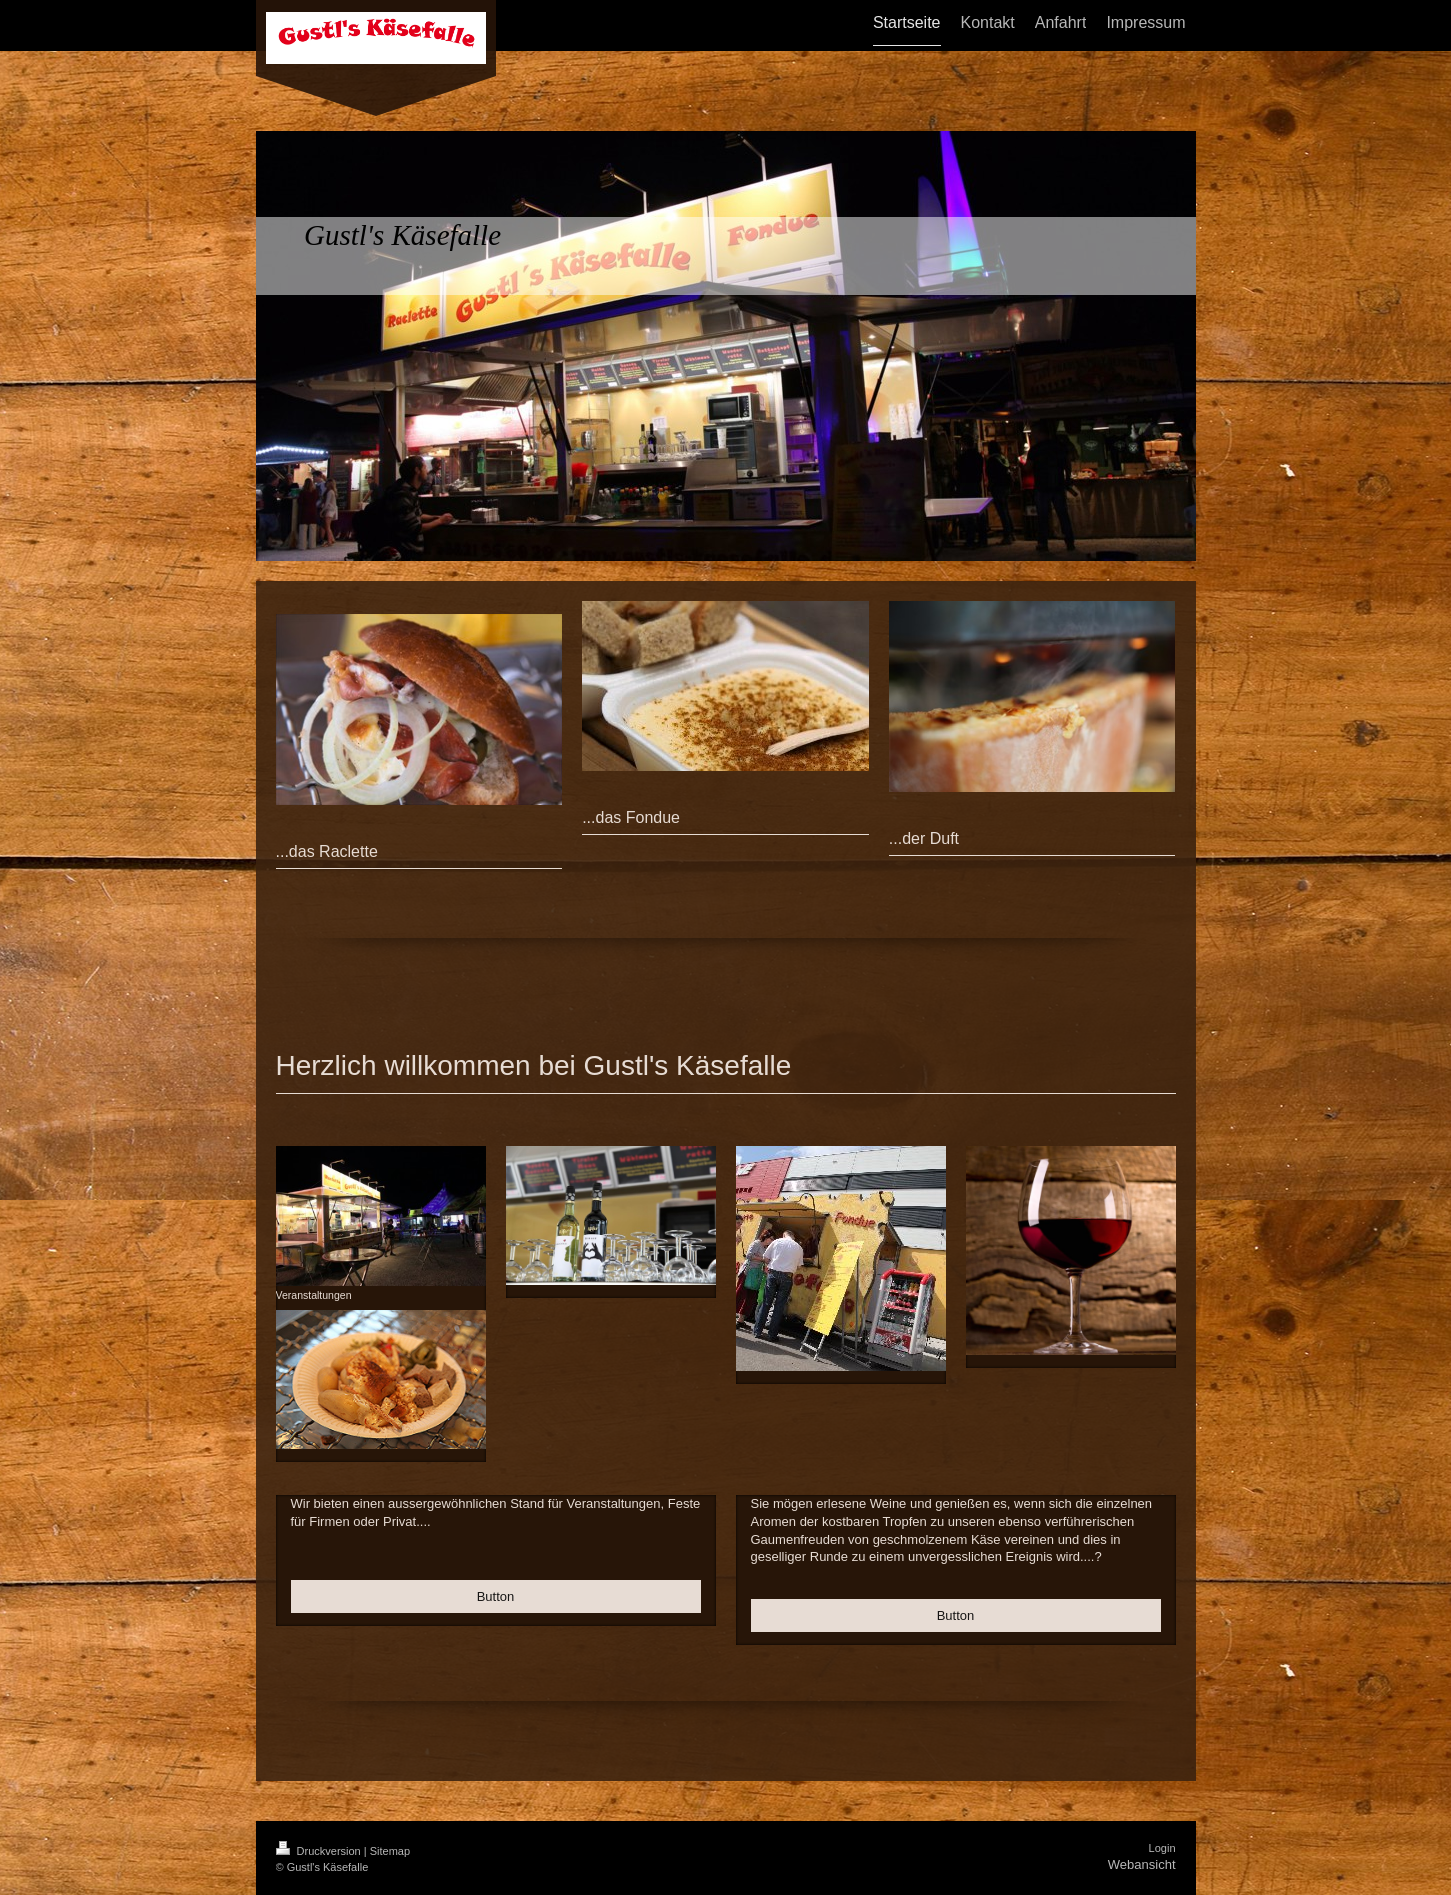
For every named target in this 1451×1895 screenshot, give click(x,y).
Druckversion (320, 1851)
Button (496, 1596)
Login (1162, 1848)
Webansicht (1142, 1864)
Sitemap (390, 1851)
